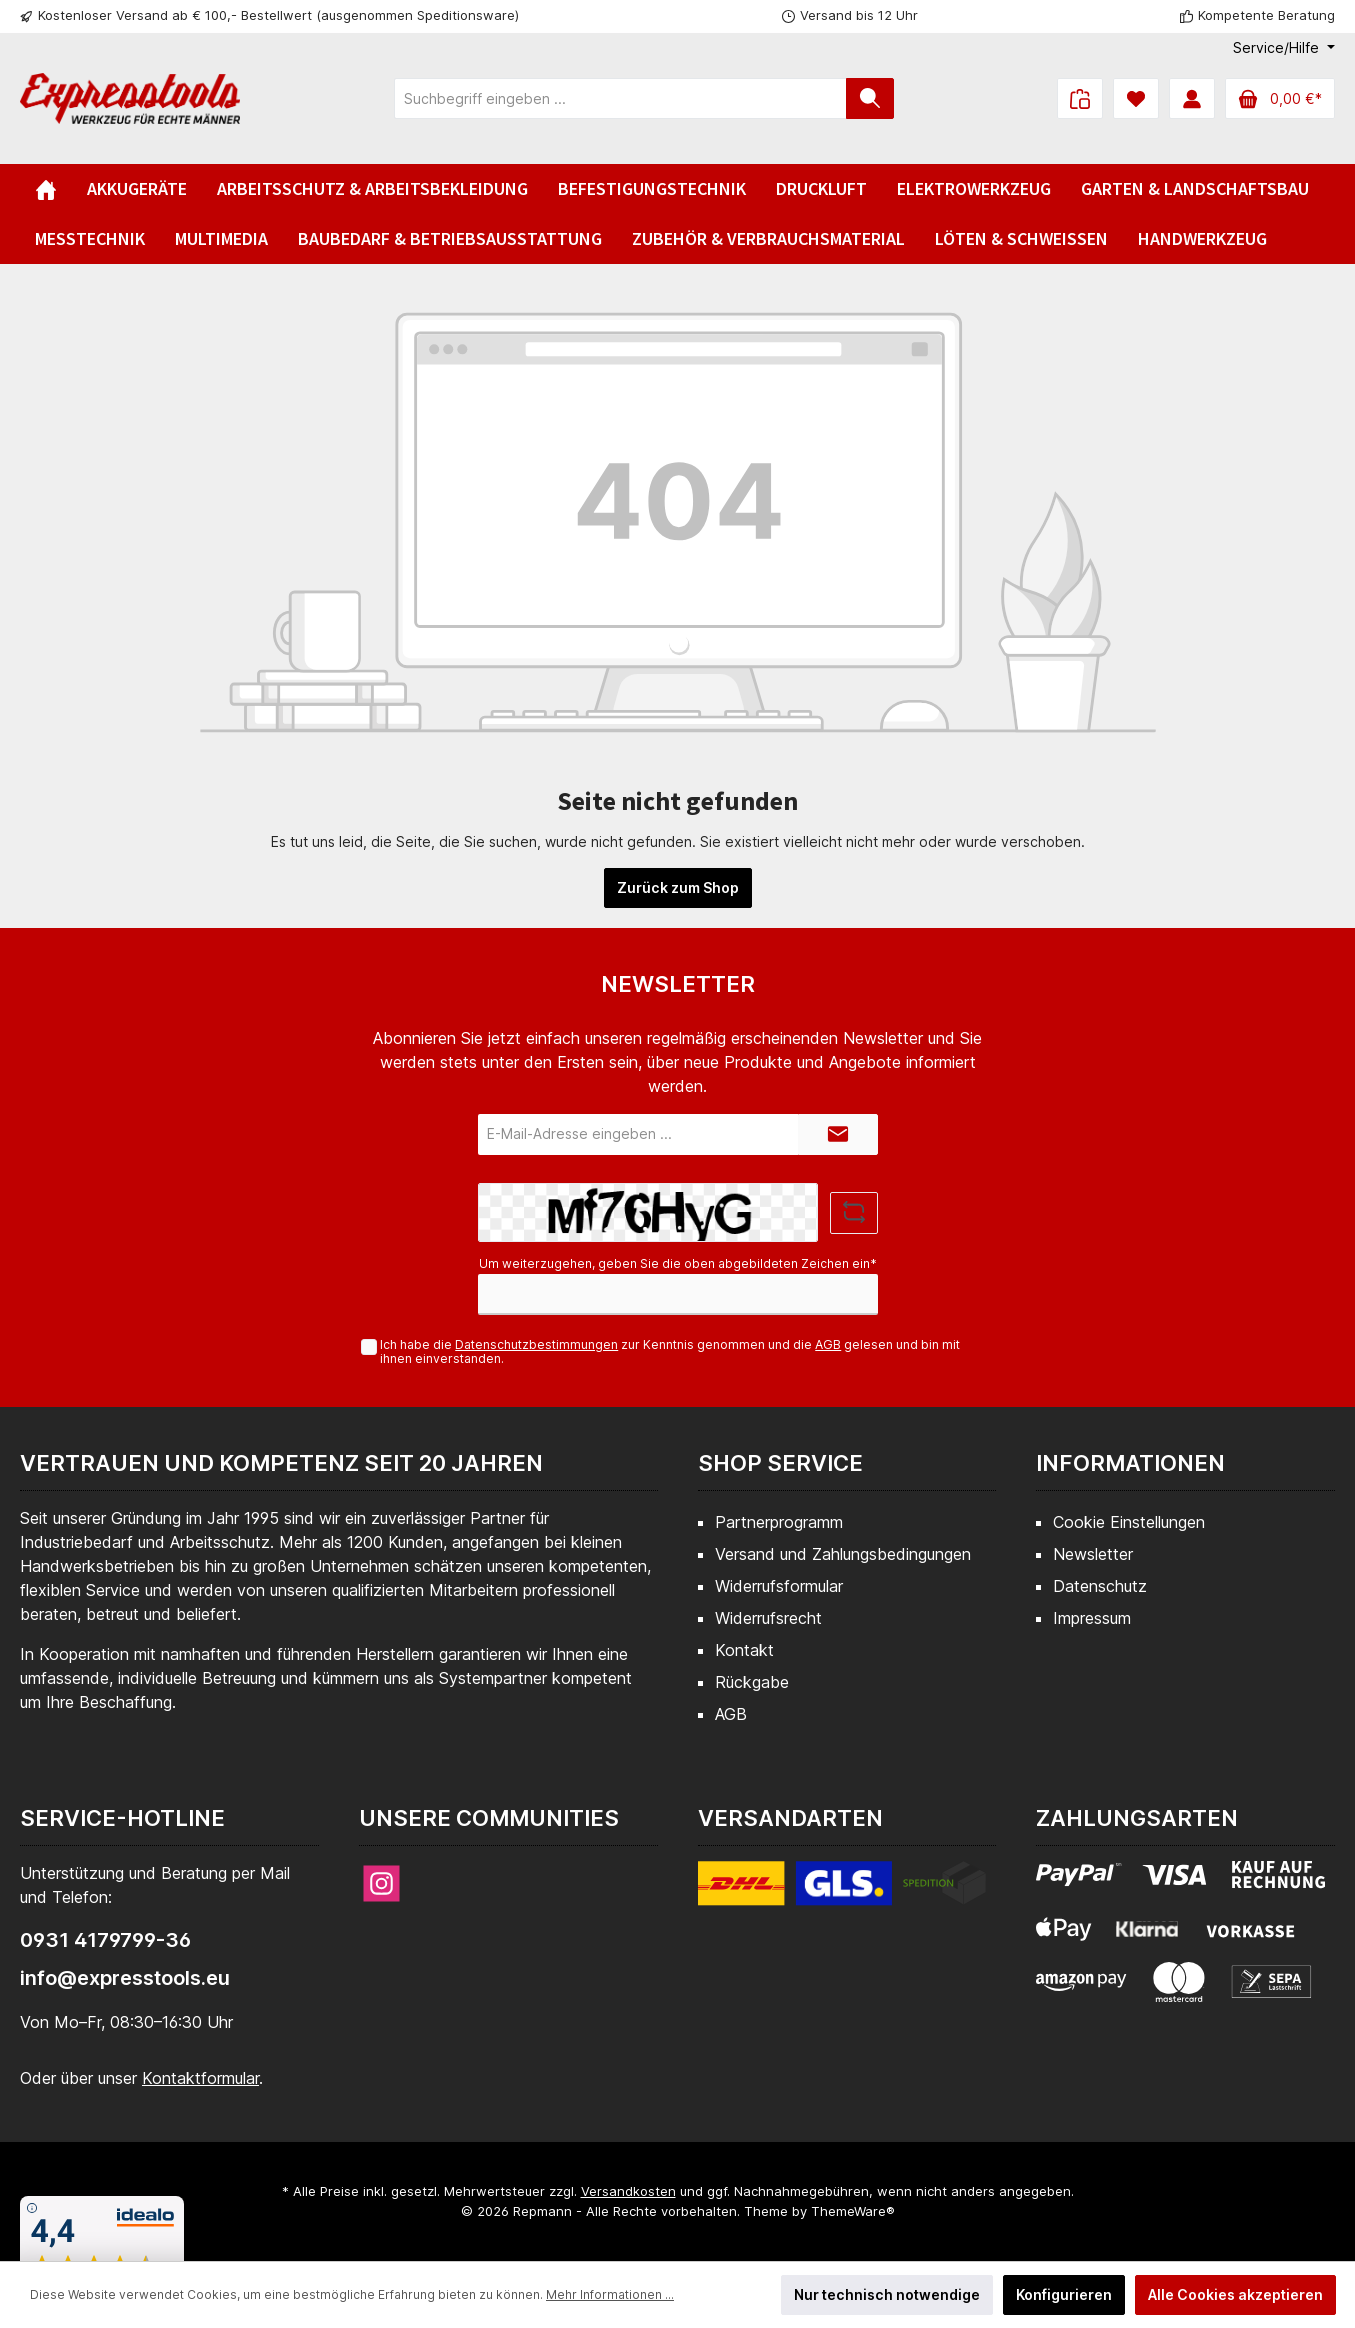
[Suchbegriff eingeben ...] (620, 98)
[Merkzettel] (1136, 98)
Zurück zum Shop (678, 887)
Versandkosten (628, 2191)
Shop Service (780, 1463)
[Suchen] (870, 98)
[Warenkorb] (1280, 98)
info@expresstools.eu (125, 1978)
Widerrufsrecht (768, 1618)
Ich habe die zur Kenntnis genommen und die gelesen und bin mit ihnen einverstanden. (670, 1352)
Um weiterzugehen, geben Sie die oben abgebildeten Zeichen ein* (678, 1263)
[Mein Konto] (1192, 98)
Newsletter (1093, 1554)
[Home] (46, 189)
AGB (828, 1344)
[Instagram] (381, 1883)
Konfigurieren (1064, 2294)
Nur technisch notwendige (887, 2294)
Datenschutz (1100, 1586)
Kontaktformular (200, 2078)
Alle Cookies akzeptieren (1235, 2294)
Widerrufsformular (779, 1586)
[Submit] (838, 1134)
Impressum (1092, 1618)
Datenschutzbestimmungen (536, 1344)
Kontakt (744, 1650)
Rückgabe (752, 1682)
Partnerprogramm (779, 1522)
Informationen (1130, 1463)
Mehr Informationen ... (610, 2294)
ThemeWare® (853, 2211)
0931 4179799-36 (105, 1940)
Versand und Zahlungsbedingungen (843, 1554)
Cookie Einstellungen (1129, 1522)
